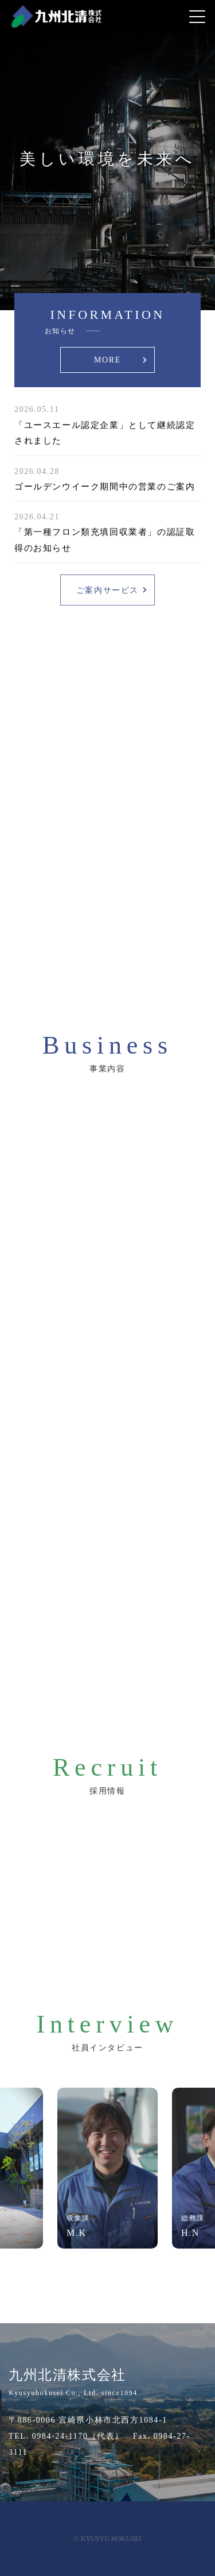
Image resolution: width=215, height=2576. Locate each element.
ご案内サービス (107, 590)
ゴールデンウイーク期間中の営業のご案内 (104, 486)
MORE (107, 360)
